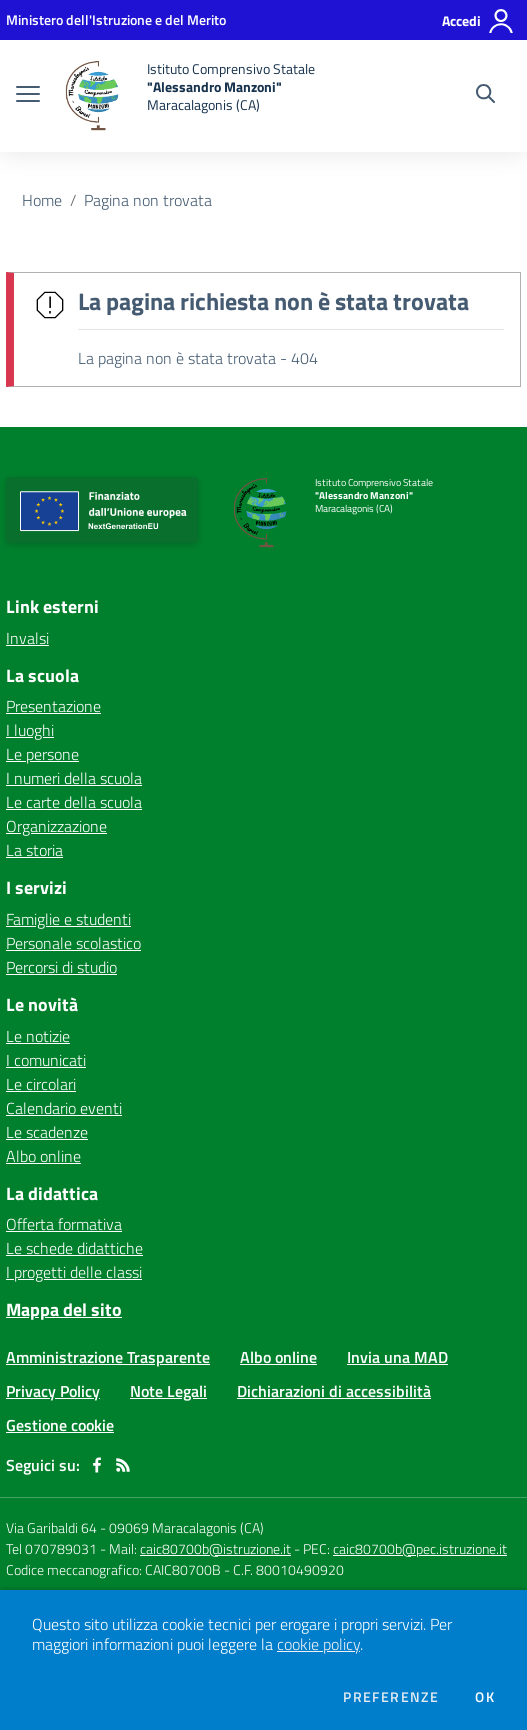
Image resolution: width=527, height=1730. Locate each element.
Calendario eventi (64, 1108)
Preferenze (391, 1697)
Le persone (42, 754)
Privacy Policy (53, 1391)
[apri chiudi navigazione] (28, 96)
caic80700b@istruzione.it (215, 1548)
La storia (34, 850)
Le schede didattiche (74, 1248)
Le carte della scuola (74, 802)
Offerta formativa (64, 1224)
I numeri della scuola (74, 778)
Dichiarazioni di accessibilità (334, 1391)
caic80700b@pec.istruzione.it (420, 1548)
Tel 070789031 (53, 1548)
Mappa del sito (64, 1309)
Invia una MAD (397, 1357)
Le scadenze (47, 1132)
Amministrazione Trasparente (108, 1357)
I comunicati (46, 1060)
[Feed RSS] (123, 1465)
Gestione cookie (60, 1425)
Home (42, 200)
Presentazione (53, 706)
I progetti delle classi (74, 1272)
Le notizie (38, 1036)
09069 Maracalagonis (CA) (186, 1527)
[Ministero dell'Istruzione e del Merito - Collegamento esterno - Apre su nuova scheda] (116, 19)
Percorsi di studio (61, 967)
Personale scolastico (73, 943)
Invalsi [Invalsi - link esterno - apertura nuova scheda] (27, 638)
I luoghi (30, 730)
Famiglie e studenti (68, 919)
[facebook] (97, 1465)
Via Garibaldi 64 (51, 1527)
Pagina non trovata (148, 200)
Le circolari (41, 1084)
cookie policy (318, 1644)
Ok (485, 1697)
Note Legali (168, 1391)
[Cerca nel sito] (485, 96)
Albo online (43, 1156)
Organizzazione (56, 826)
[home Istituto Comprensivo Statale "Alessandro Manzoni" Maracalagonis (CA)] (187, 96)
